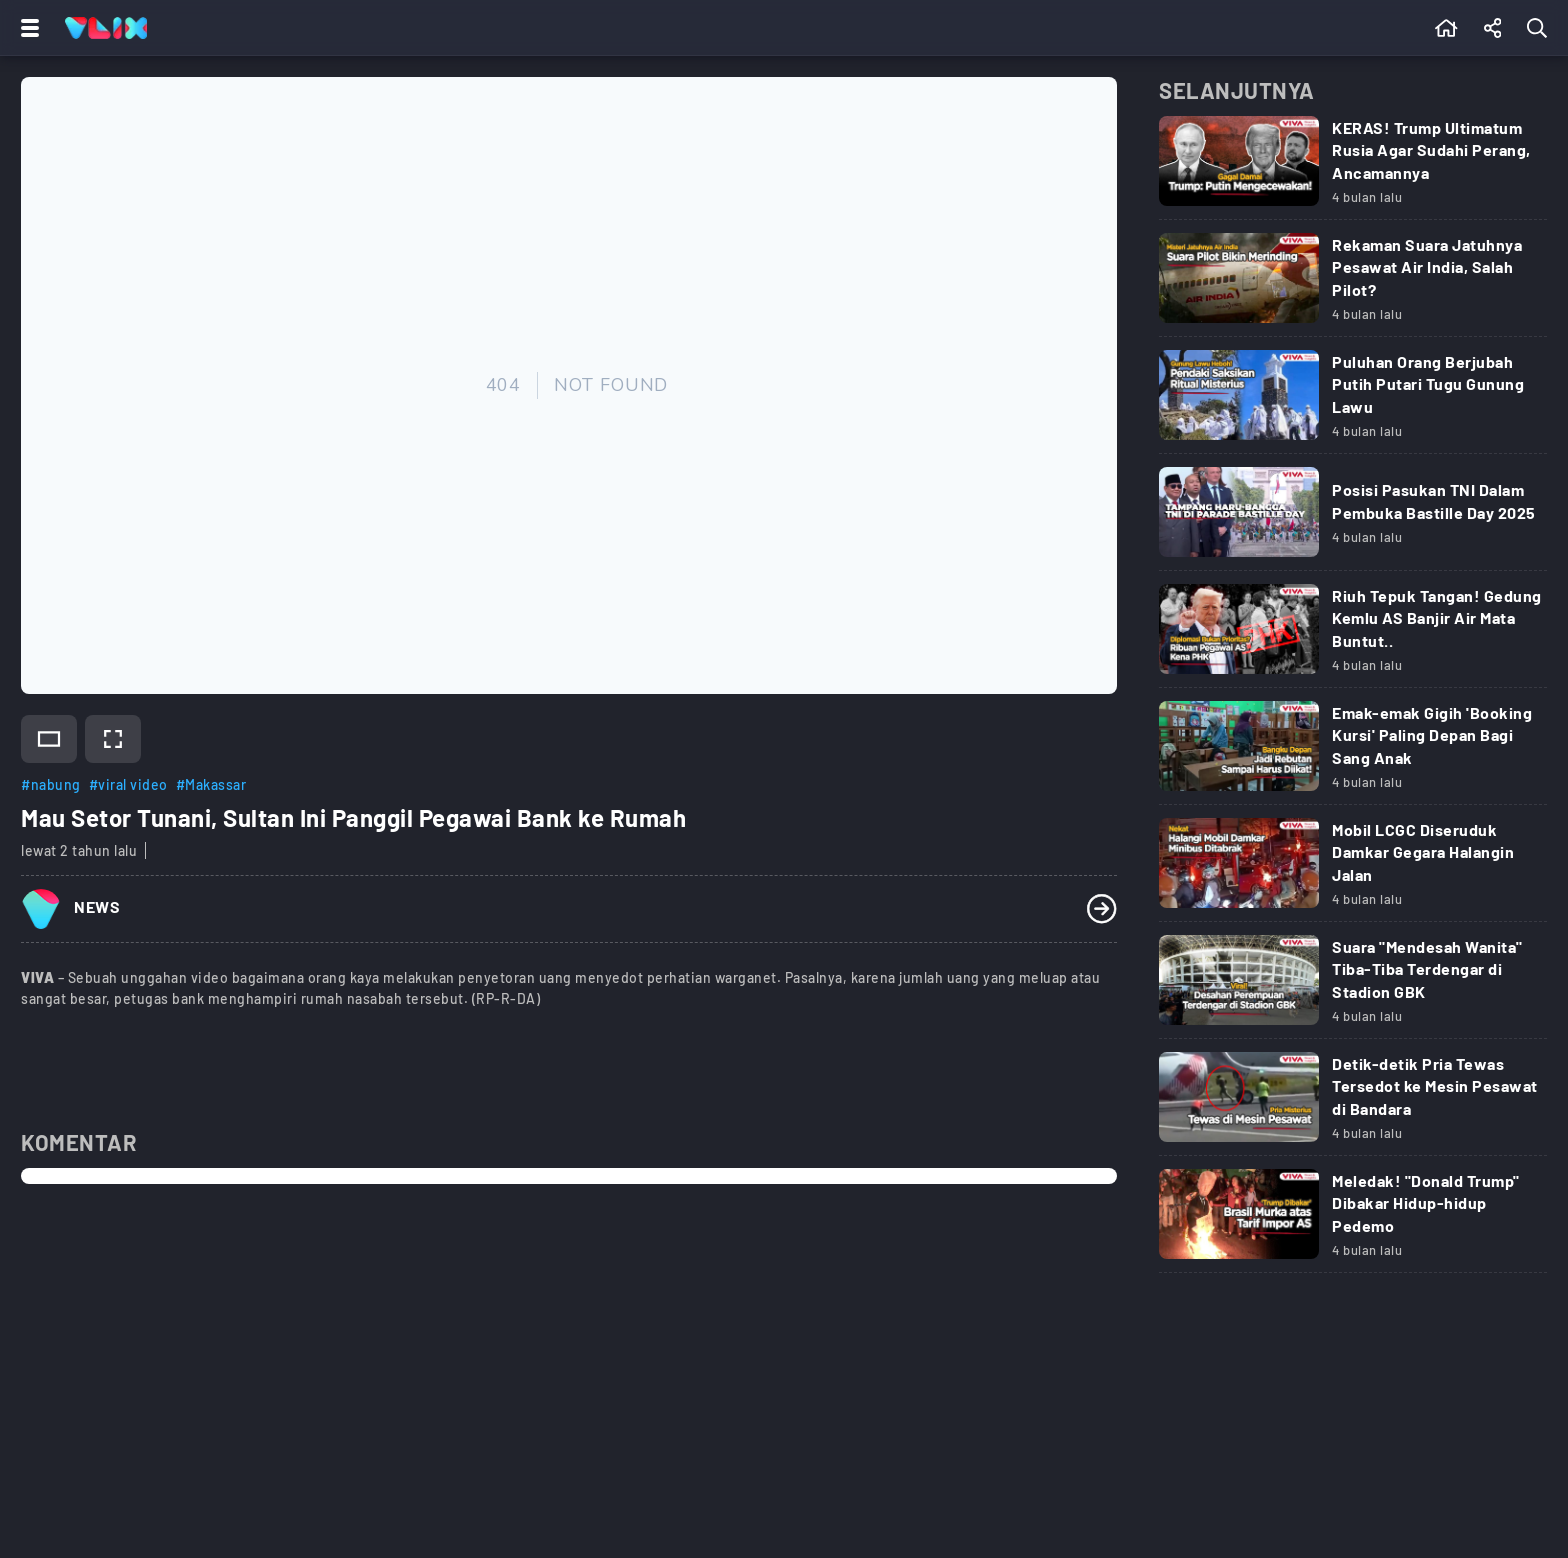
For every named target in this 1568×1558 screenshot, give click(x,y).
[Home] (106, 28)
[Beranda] (1446, 28)
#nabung (51, 784)
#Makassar (211, 784)
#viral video (128, 784)
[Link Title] (1353, 168)
